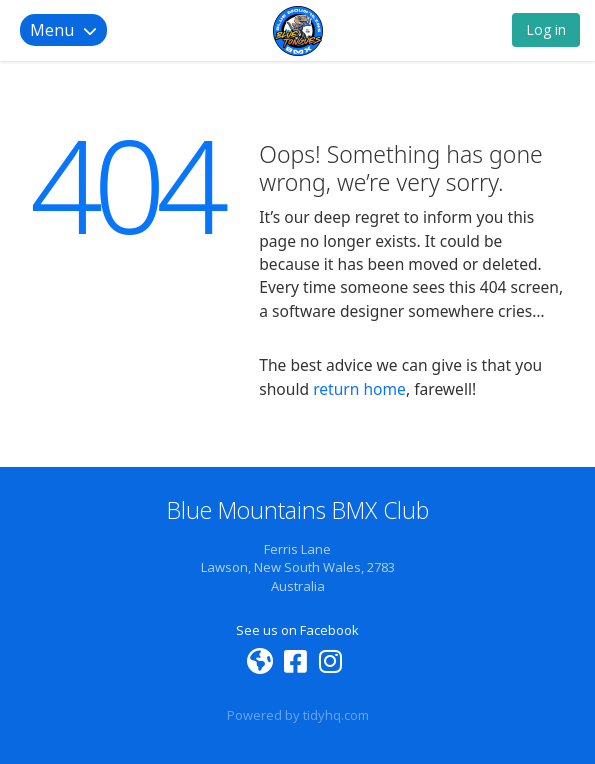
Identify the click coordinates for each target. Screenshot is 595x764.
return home (359, 389)
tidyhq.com (336, 715)
